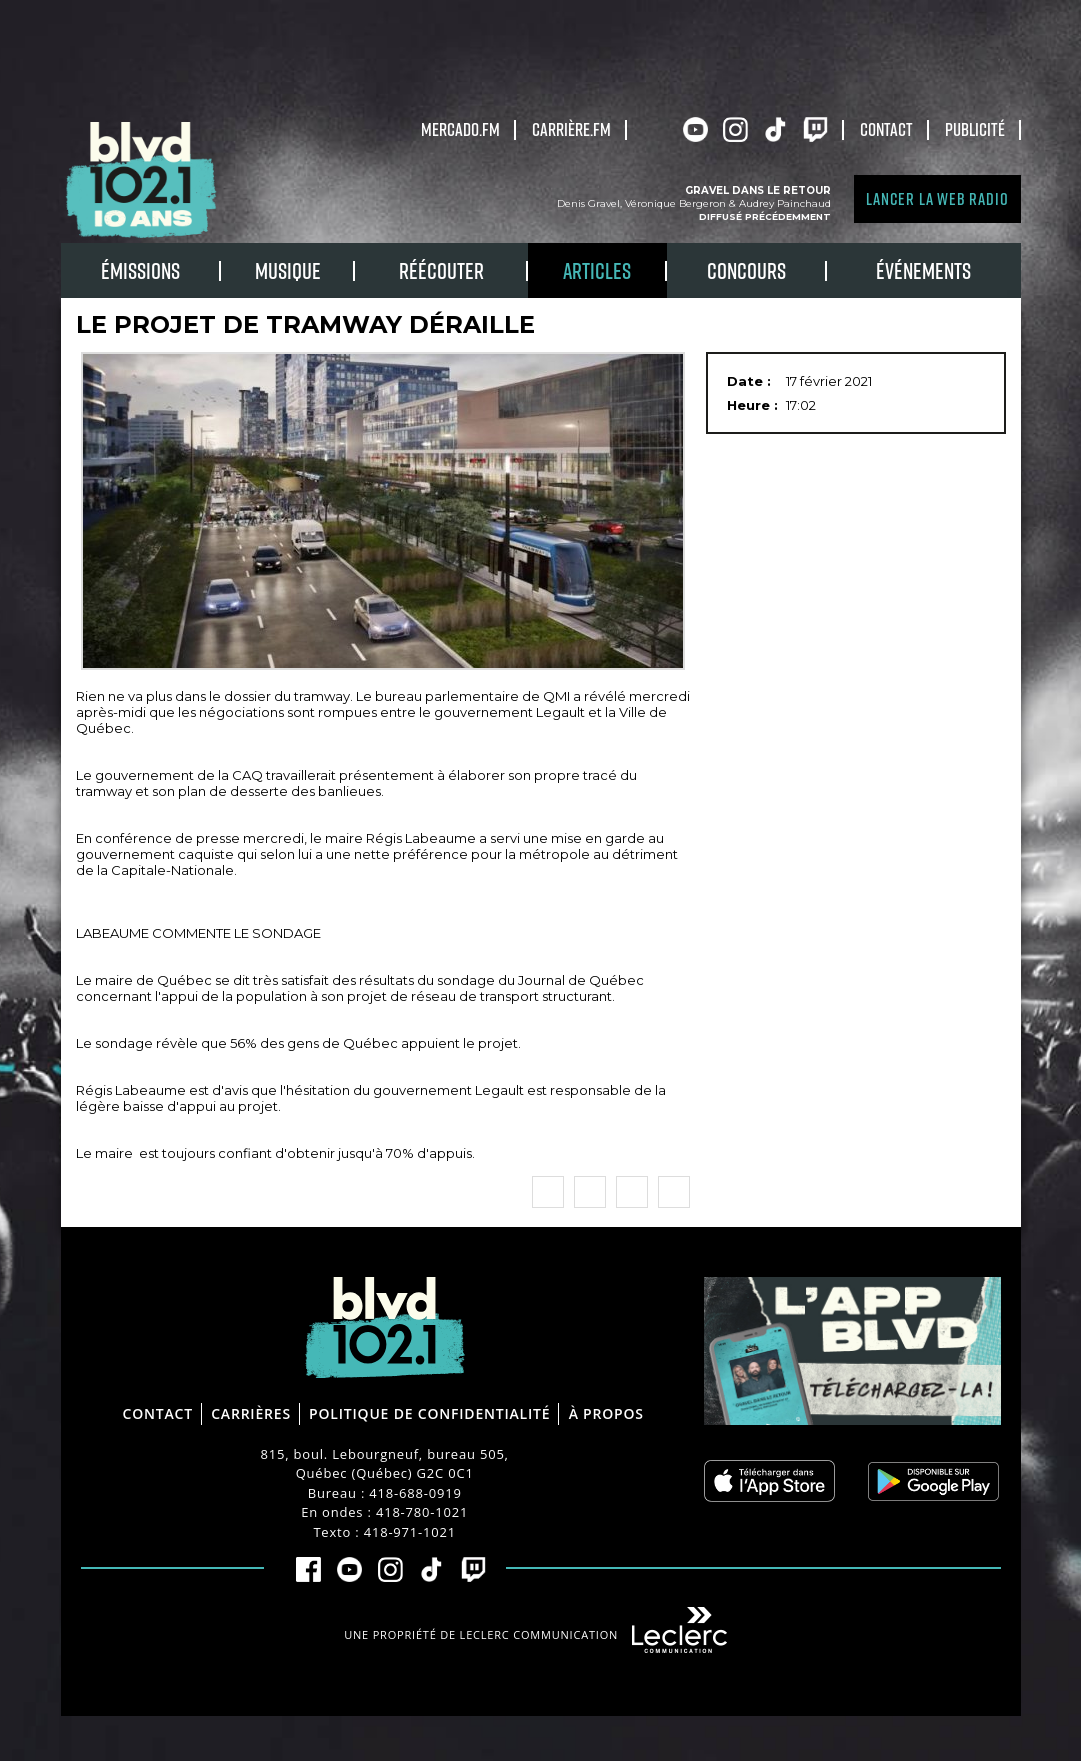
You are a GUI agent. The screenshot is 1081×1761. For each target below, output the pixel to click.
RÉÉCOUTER (441, 270)
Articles (597, 270)
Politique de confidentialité (429, 1413)
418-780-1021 (422, 1512)
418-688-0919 (415, 1493)
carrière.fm (571, 129)
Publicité (975, 129)
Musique (288, 270)
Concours (746, 270)
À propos (606, 1413)
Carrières (251, 1413)
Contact (886, 129)
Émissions (140, 270)
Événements (923, 270)
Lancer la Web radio (937, 198)
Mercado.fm (460, 129)
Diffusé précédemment (765, 216)
